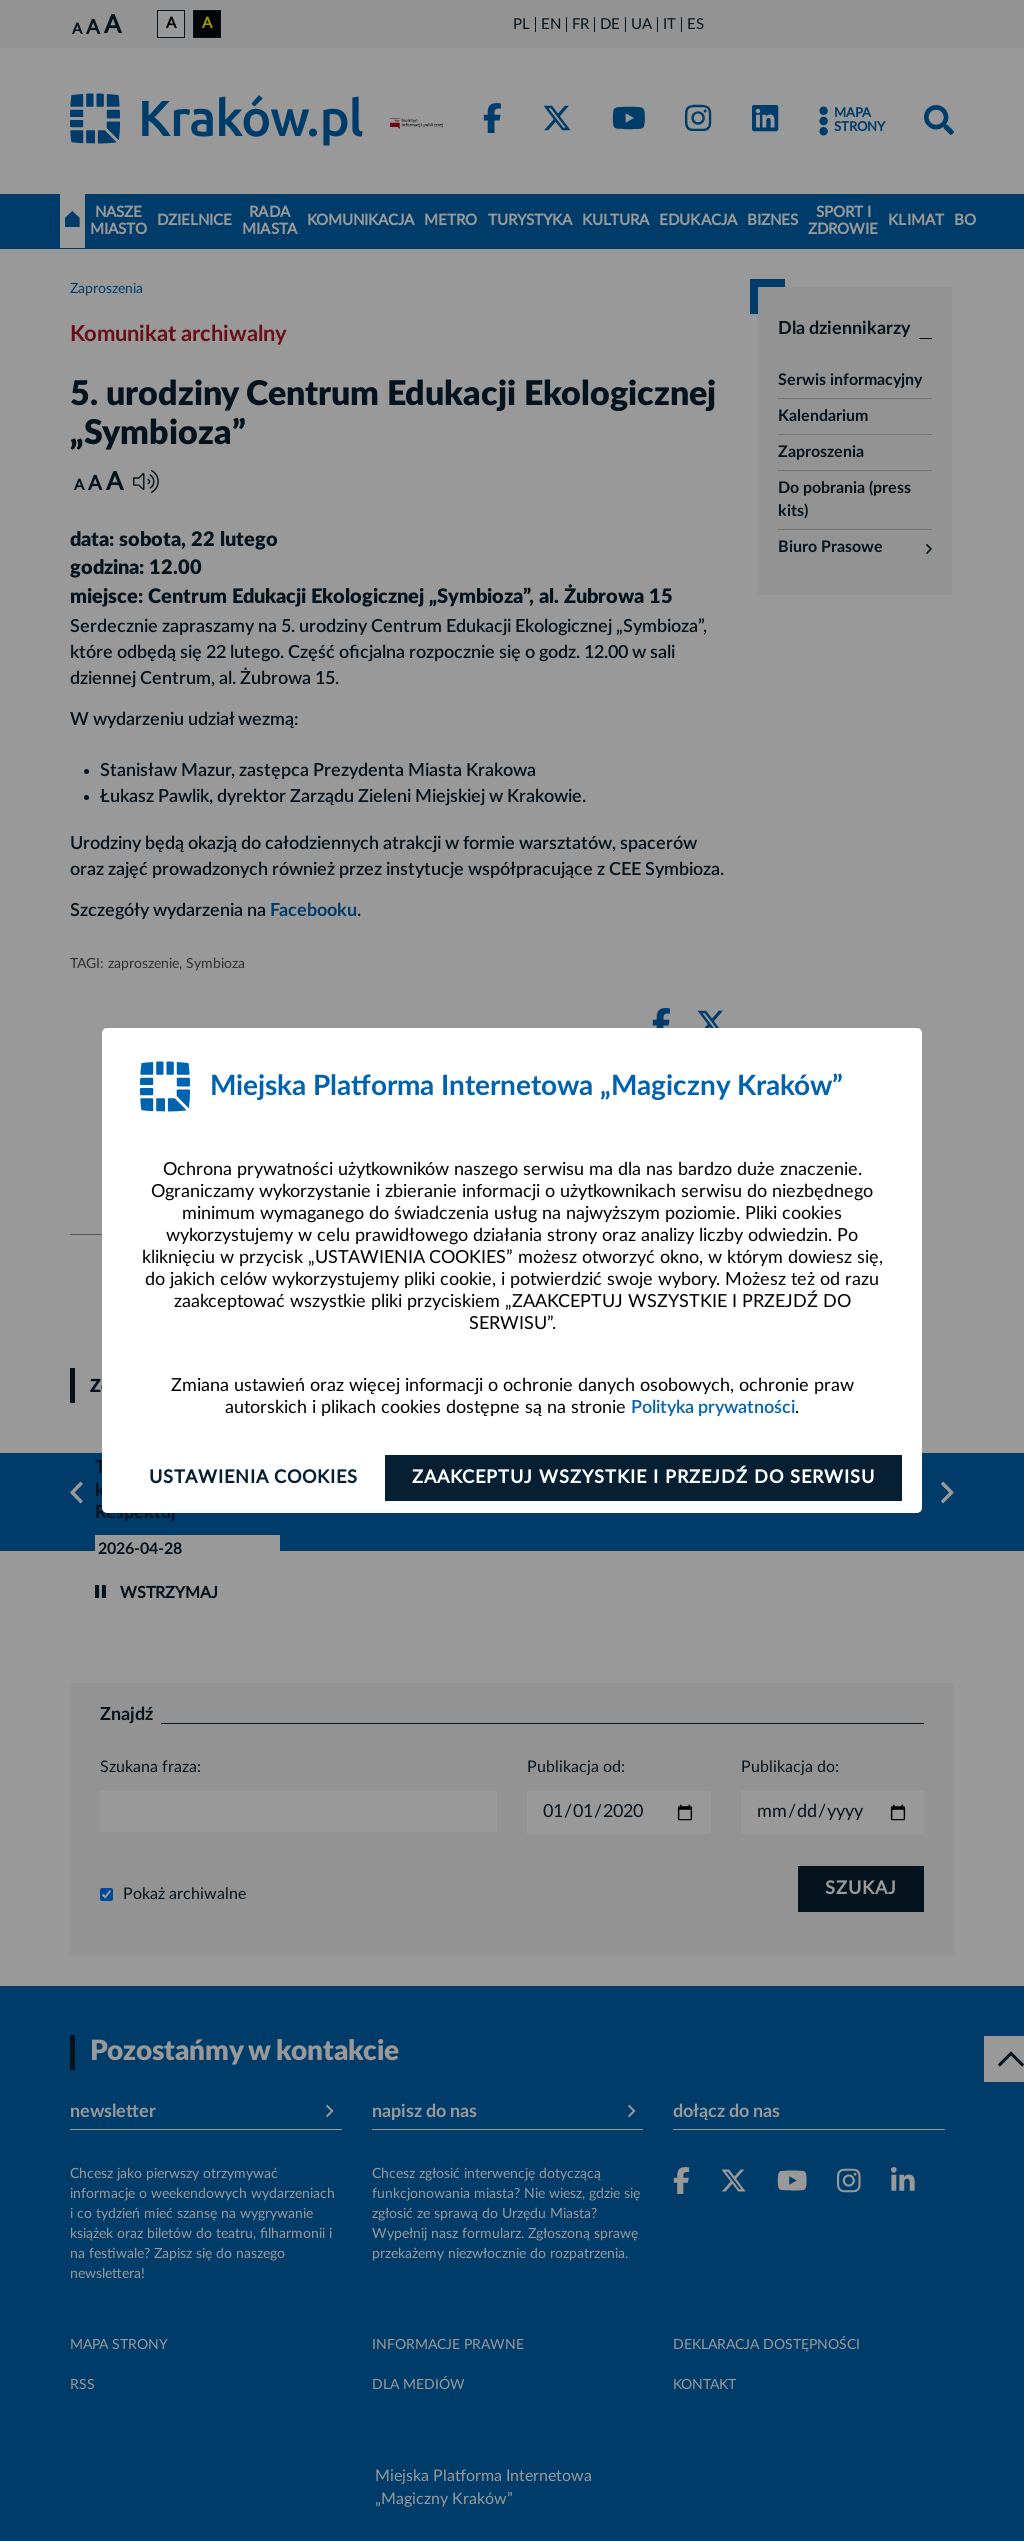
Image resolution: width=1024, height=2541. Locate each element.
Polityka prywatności (713, 1408)
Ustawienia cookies (253, 1478)
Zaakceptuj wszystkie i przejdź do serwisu (643, 1478)
